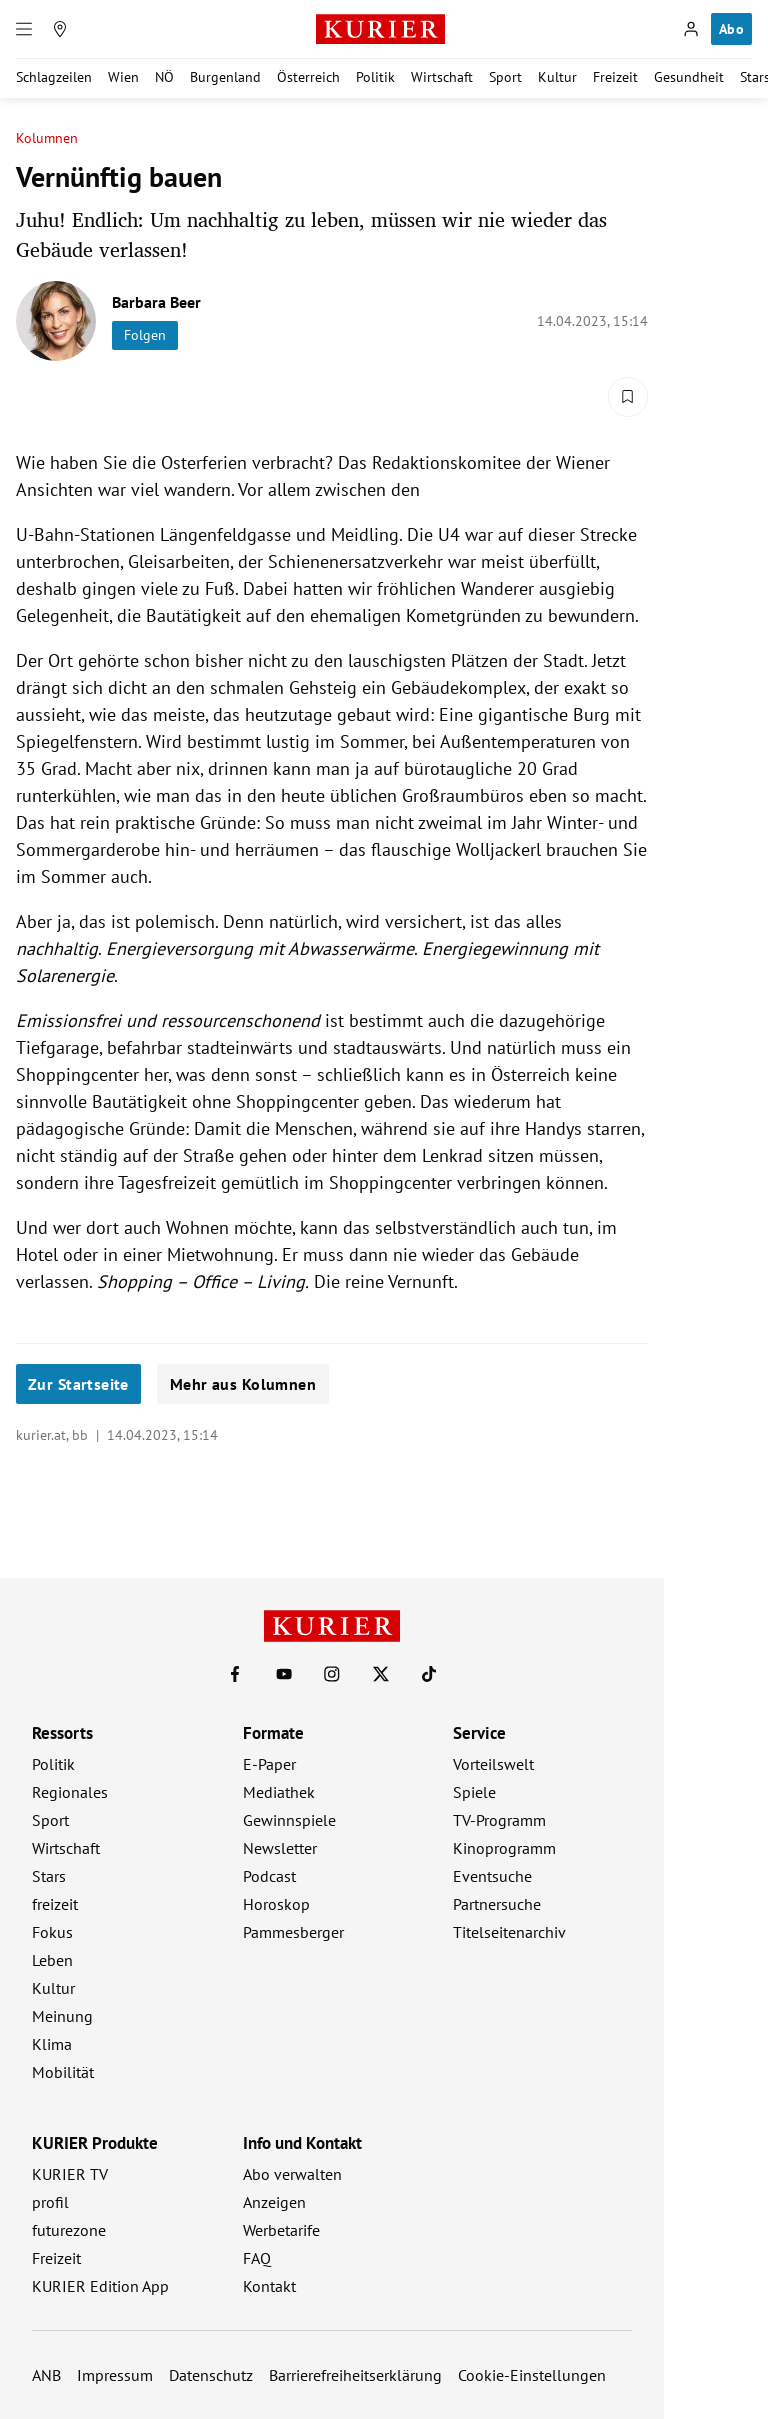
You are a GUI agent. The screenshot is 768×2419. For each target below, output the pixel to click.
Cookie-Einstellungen (532, 2375)
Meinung (62, 2016)
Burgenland (225, 77)
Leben (52, 1960)
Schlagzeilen (54, 77)
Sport (505, 77)
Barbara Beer (156, 302)
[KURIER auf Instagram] (332, 1674)
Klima (52, 2044)
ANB (46, 2375)
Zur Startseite (78, 1384)
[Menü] (24, 29)
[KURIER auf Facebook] (235, 1674)
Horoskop (276, 1904)
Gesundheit (689, 77)
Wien (123, 77)
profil (50, 2202)
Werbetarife (281, 2230)
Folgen (145, 335)
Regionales (70, 1792)
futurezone (69, 2230)
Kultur (557, 77)
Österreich (308, 77)
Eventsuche (492, 1876)
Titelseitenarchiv (509, 1932)
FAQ (257, 2258)
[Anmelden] (691, 29)
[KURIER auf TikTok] (429, 1674)
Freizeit (615, 77)
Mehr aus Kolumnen (243, 1384)
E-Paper (269, 1764)
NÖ (164, 77)
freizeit (55, 1904)
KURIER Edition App (100, 2286)
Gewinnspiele (289, 1820)
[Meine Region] (60, 29)
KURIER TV (70, 2174)
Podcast (269, 1876)
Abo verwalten (292, 2174)
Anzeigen (274, 2202)
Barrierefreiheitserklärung (355, 2375)
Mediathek (279, 1792)
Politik (375, 77)
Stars (49, 1876)
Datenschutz (211, 2375)
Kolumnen (47, 138)
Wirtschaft (442, 77)
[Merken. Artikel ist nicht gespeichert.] (628, 397)
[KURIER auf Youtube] (284, 1674)
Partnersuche (497, 1904)
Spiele (474, 1792)
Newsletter (280, 1848)
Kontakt (269, 2286)
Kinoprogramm (504, 1848)
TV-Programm (499, 1820)
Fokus (52, 1932)
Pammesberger (293, 1932)
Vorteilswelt (493, 1764)
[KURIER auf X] (381, 1674)
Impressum (115, 2375)
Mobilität (63, 2072)
